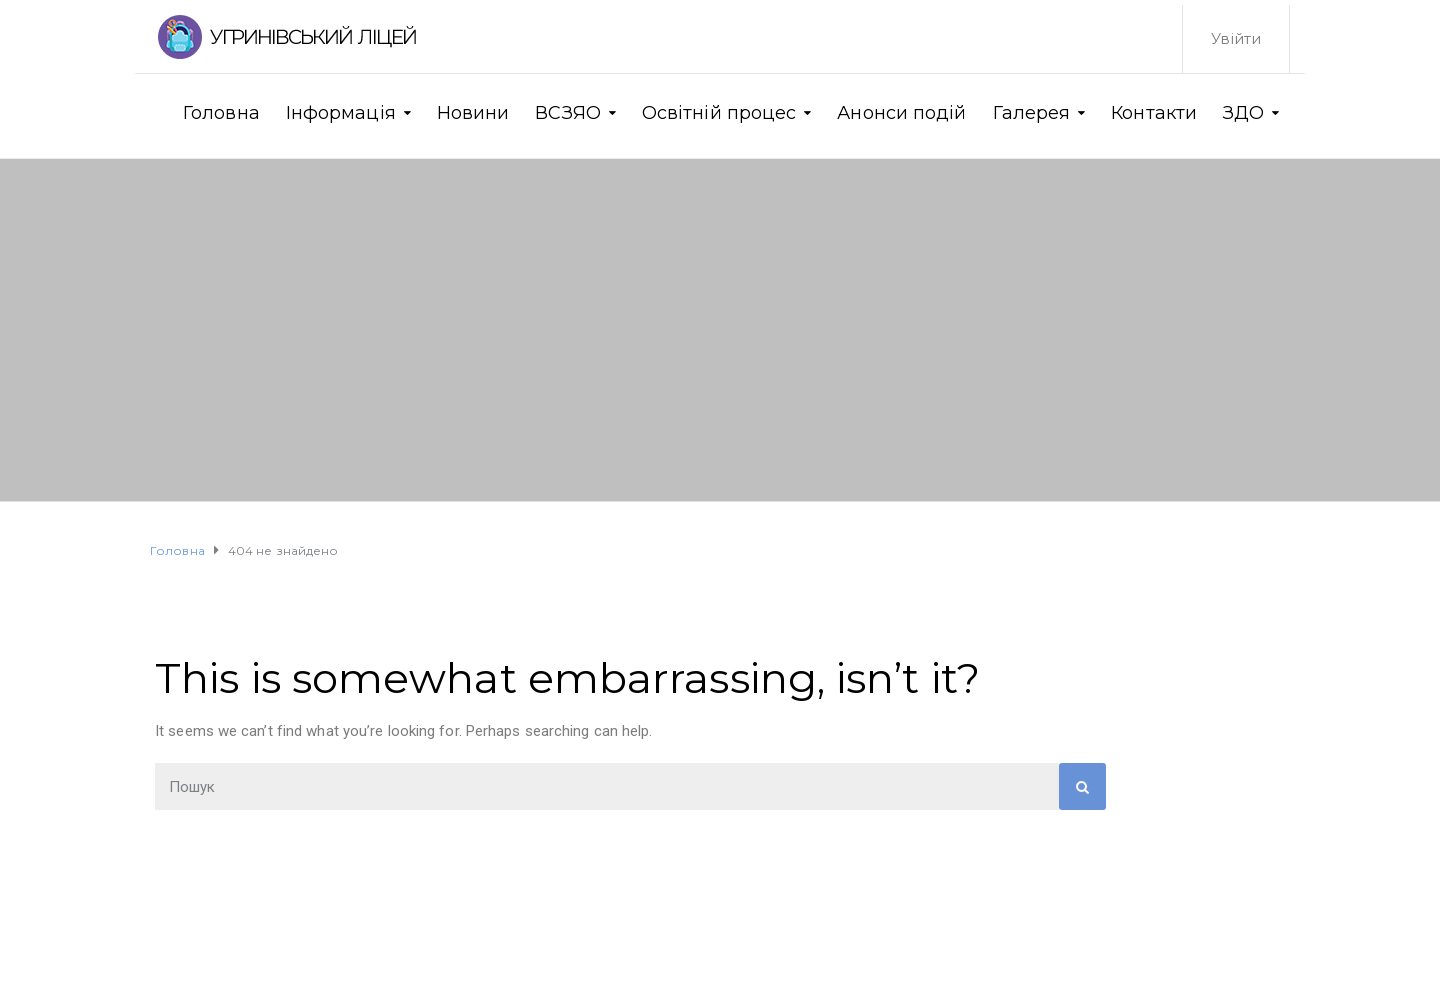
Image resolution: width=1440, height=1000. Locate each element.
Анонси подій (901, 113)
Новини (473, 113)
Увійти (1236, 38)
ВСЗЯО (568, 113)
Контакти (1154, 113)
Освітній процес (719, 113)
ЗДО (1243, 113)
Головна (221, 113)
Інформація (341, 113)
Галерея (1032, 113)
